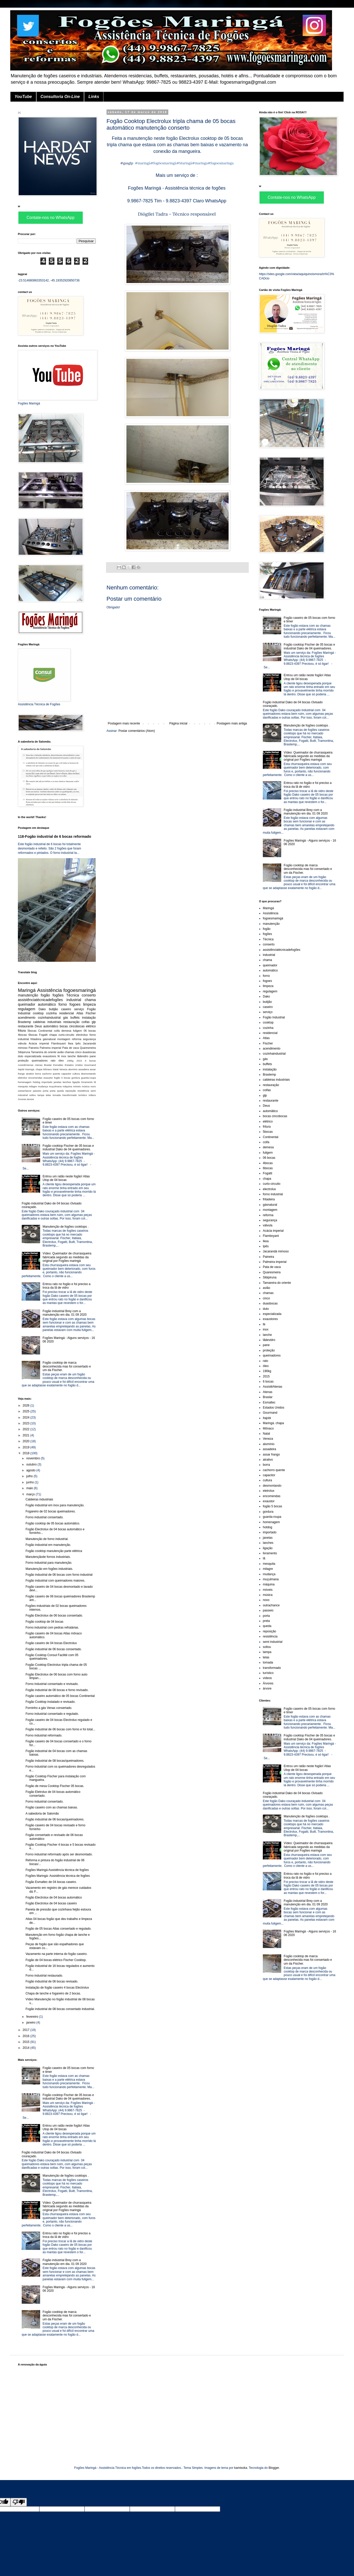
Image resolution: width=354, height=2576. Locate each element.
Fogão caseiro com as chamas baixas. (52, 1807)
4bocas (22, 1034)
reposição (70, 1090)
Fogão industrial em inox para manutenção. (55, 1505)
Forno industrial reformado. (44, 1735)
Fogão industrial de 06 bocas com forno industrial (59, 1574)
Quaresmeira (88, 1047)
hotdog (36, 1082)
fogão (45, 995)
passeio (37, 1090)
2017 (26, 2030)
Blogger (274, 2468)
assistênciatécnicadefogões (40, 1000)
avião (60, 1052)
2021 (26, 1435)
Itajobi (21, 1069)
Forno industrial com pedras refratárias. (52, 1627)
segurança (89, 1039)
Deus (38, 1026)
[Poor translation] (18, 2502)
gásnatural (49, 1039)
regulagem (26, 1009)
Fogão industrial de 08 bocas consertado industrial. (60, 2009)
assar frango (271, 1454)
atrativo (30, 1073)
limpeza (89, 1004)
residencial (66, 1013)
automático (47, 1004)
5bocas (32, 1030)
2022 (26, 1429)
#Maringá (184, 163)
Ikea (70, 1043)
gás (65, 1017)
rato (53, 1060)
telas (48, 1095)
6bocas (33, 1034)
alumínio (72, 1069)
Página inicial (178, 723)
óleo (61, 1060)
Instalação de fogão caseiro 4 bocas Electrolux (57, 1987)
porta (46, 1090)
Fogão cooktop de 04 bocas (44, 1621)
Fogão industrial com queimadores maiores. (55, 1580)
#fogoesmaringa (220, 163)
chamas (69, 1052)
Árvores (22, 1099)
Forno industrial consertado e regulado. (52, 1714)
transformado (69, 1095)
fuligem (77, 1030)
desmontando (88, 1073)
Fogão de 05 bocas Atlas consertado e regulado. (58, 1928)
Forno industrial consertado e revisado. (52, 1684)
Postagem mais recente (124, 723)
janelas (57, 1082)
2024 (26, 1417)
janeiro (31, 2022)
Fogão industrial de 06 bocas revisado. (52, 1981)
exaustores (49, 1056)
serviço (79, 1009)
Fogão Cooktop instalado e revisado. (50, 1702)
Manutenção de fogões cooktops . (66, 1226)
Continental (45, 1030)
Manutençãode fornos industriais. (48, 1557)
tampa (40, 1095)
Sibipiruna (24, 1052)
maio (30, 1488)
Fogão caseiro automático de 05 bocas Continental (60, 1696)
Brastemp (24, 1022)
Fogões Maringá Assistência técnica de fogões (57, 1870)
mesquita (23, 1086)
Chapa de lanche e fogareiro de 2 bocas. (53, 1993)
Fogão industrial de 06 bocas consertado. (54, 1649)
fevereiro (32, 2016)
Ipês (77, 1043)
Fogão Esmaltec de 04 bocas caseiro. (51, 1882)
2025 (26, 1411)
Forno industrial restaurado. (44, 1975)
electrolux (82, 1034)
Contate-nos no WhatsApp (51, 217)
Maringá (27, 990)
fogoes (74, 1004)
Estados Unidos (74, 1065)
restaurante (25, 1026)
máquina (67, 1086)
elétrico (91, 1026)
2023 (26, 1423)
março (31, 1494)
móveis (77, 1086)
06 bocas (90, 1030)
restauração (71, 1022)
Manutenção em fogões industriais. (49, 1569)
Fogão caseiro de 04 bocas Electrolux (51, 1643)
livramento (86, 1082)
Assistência (49, 990)
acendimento (27, 1017)
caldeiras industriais (47, 1022)
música (85, 1086)
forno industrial (273, 1194)
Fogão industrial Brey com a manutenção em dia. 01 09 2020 (65, 1312)
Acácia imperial (39, 1043)
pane (93, 1056)
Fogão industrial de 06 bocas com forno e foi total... (60, 1729)
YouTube (23, 96)
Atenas (39, 1065)
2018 (26, 1453)
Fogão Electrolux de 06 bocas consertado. (54, 1615)
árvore (30, 1099)
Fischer (91, 1013)
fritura (22, 1030)
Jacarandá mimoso (276, 1251)
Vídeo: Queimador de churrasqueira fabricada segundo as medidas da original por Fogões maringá (67, 1257)
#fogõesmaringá (163, 163)
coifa (57, 1030)
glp (94, 1022)
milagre (33, 1086)
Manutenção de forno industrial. (47, 1539)
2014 (26, 2048)
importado (46, 1082)
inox (63, 1056)
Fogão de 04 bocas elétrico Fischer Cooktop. (56, 1960)
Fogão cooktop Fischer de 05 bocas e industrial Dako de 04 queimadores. (68, 1147)
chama (90, 1000)
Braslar (48, 1065)
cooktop (38, 1013)
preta (52, 1090)
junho (30, 1482)
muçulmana (55, 1086)
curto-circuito (66, 1034)
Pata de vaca (70, 1047)
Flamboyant (58, 1043)
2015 (79, 1060)
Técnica (72, 995)
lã (95, 1082)
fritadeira (35, 1039)
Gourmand (90, 1065)
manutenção (28, 995)
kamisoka (240, 2468)
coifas (85, 1022)
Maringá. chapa (33, 1069)
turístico (82, 1095)
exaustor (48, 1077)
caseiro (66, 1009)
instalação (89, 1017)
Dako (42, 1009)
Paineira (34, 1047)
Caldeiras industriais (39, 1499)
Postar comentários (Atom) (137, 731)
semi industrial (272, 1642)
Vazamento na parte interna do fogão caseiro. (57, 1954)
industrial (73, 1000)
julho (30, 1476)
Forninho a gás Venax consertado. (49, 1708)
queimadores (40, 1060)
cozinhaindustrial (49, 1017)
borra (38, 1073)
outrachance (24, 1090)
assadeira (83, 1069)
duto (20, 1056)
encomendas (35, 1077)
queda (60, 1090)
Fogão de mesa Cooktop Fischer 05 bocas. (55, 1786)
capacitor (66, 1073)
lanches (67, 1082)
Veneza (63, 1069)
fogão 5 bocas (62, 1077)
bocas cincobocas (72, 1026)
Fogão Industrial (274, 1017)
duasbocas (89, 1052)
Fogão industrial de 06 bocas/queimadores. (55, 1819)
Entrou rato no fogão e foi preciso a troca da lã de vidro (66, 1285)
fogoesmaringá (79, 990)
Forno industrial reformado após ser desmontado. (59, 1854)
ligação (76, 1082)
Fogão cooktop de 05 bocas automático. (53, 1523)
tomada (57, 1095)
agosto (31, 1470)
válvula (22, 1043)
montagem (63, 1039)
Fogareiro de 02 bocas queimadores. (51, 1511)
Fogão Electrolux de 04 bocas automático (54, 1897)
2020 (26, 1441)
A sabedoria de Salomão (42, 1813)
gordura (76, 1077)
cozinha (51, 1013)
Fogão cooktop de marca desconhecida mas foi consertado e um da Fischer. (67, 1366)
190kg (70, 1060)
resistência (83, 1090)
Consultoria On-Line (60, 96)
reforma (76, 1039)
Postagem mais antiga (232, 723)
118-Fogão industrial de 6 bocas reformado (54, 836)
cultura (76, 1073)
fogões (58, 995)
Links (93, 96)
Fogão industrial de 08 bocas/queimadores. (55, 1760)
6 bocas (90, 1060)
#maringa (200, 163)
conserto (89, 995)
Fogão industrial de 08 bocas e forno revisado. (57, 1690)
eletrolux (22, 1077)
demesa (66, 1030)
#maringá (142, 163)
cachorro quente (51, 1073)
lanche (72, 1056)
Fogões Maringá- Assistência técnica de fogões (58, 1876)
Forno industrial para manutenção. (49, 1562)
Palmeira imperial (50, 1047)
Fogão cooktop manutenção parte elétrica (54, 1551)
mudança (43, 1086)
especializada (33, 1056)
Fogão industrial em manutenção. (48, 1545)
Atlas (79, 1013)
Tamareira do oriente (43, 1052)
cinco (78, 1052)
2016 (26, 2036)
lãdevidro (82, 1056)
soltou (32, 1095)
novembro (33, 1458)
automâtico (50, 1026)
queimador (26, 1004)
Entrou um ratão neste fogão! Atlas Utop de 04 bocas (66, 1178)
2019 (26, 1447)
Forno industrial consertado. (45, 1517)
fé (58, 1056)
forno (62, 1004)
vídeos (92, 1095)
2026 (26, 1405)
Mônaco (47, 1069)
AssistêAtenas (25, 1065)
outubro (32, 1464)
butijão (53, 1009)
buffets (75, 1017)
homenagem (24, 1082)
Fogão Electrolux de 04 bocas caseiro (51, 1903)
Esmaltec (58, 1065)
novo (93, 1086)
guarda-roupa (88, 1077)
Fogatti (43, 1034)
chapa (53, 1034)
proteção (23, 1060)
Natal (55, 1069)
